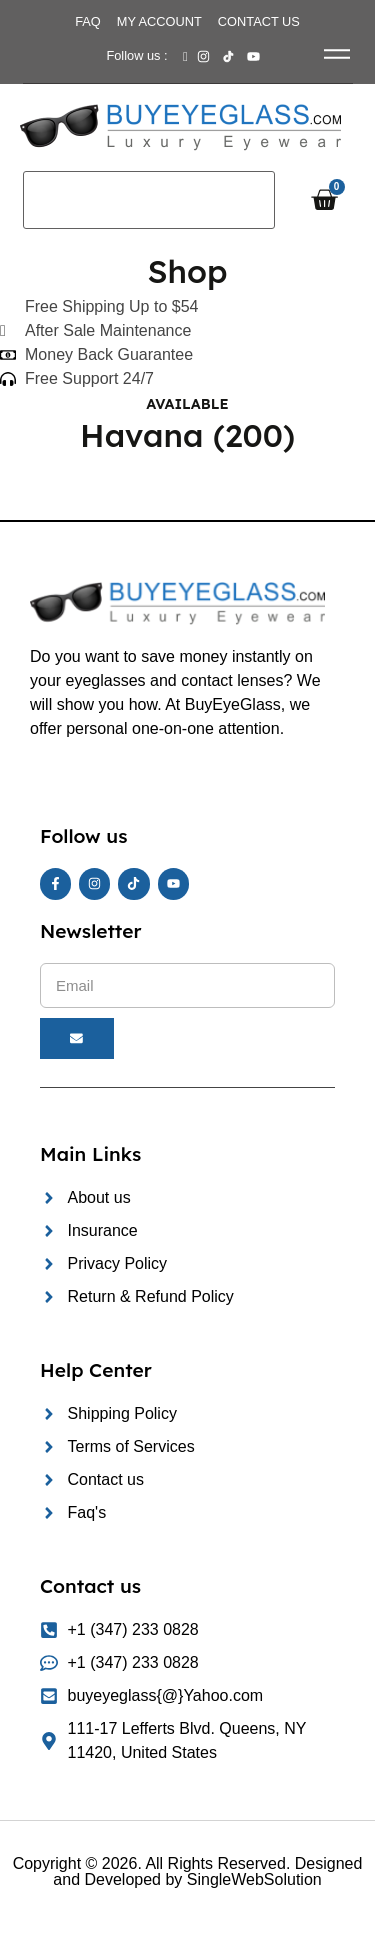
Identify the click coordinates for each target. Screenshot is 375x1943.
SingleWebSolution (254, 1879)
